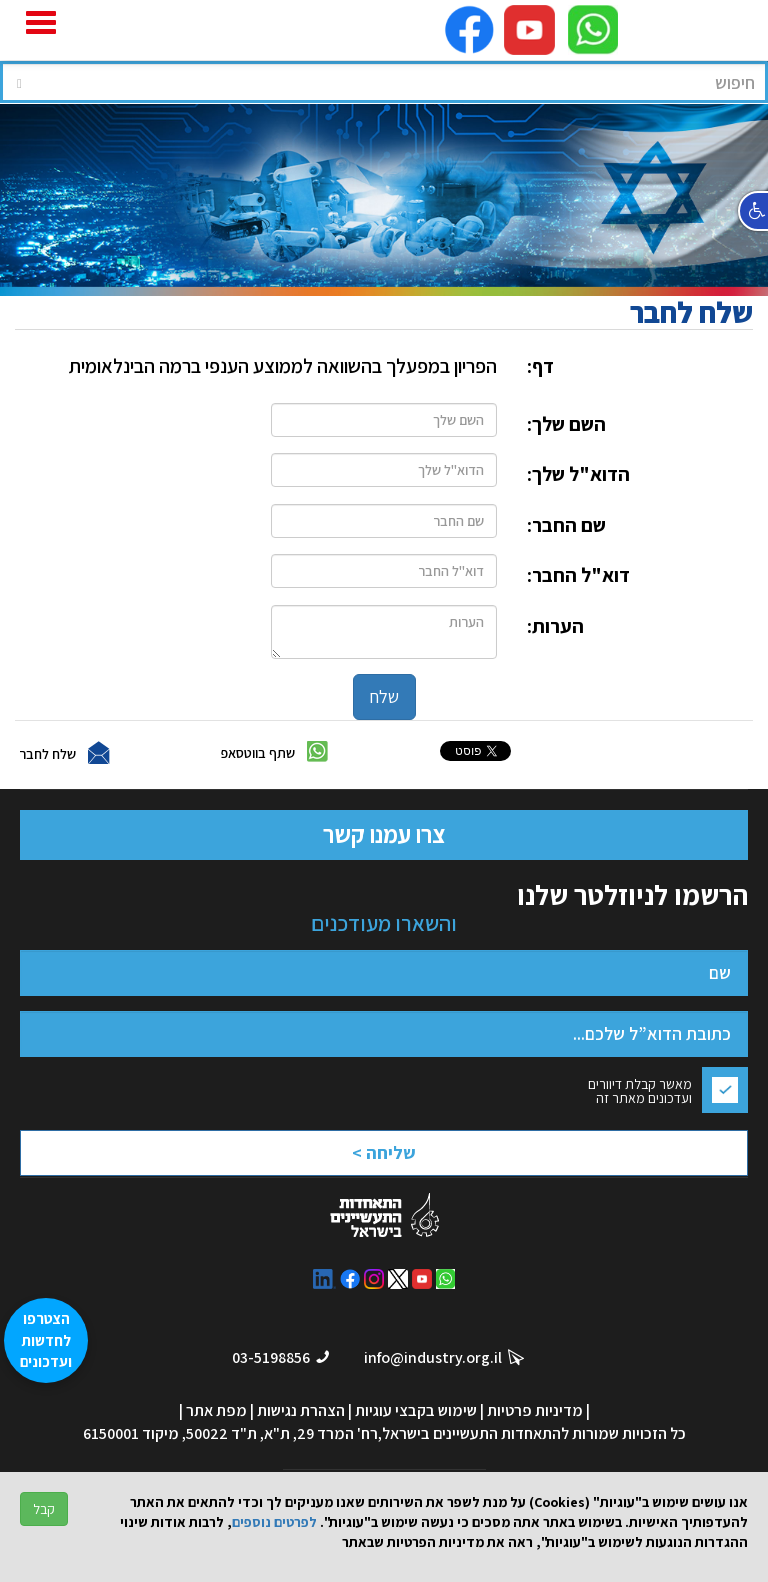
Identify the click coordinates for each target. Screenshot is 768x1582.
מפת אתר (216, 1410)
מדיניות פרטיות (535, 1410)
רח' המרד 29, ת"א (321, 1433)
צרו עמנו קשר (384, 834)
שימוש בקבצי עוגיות (416, 1410)
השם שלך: (566, 424)
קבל (44, 1509)
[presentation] (330, 1158)
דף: (540, 366)
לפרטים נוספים (274, 1522)
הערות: (555, 626)
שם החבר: (566, 525)
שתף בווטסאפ (258, 752)
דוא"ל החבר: (578, 575)
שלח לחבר (47, 753)
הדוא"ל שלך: (578, 474)
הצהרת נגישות (301, 1410)
